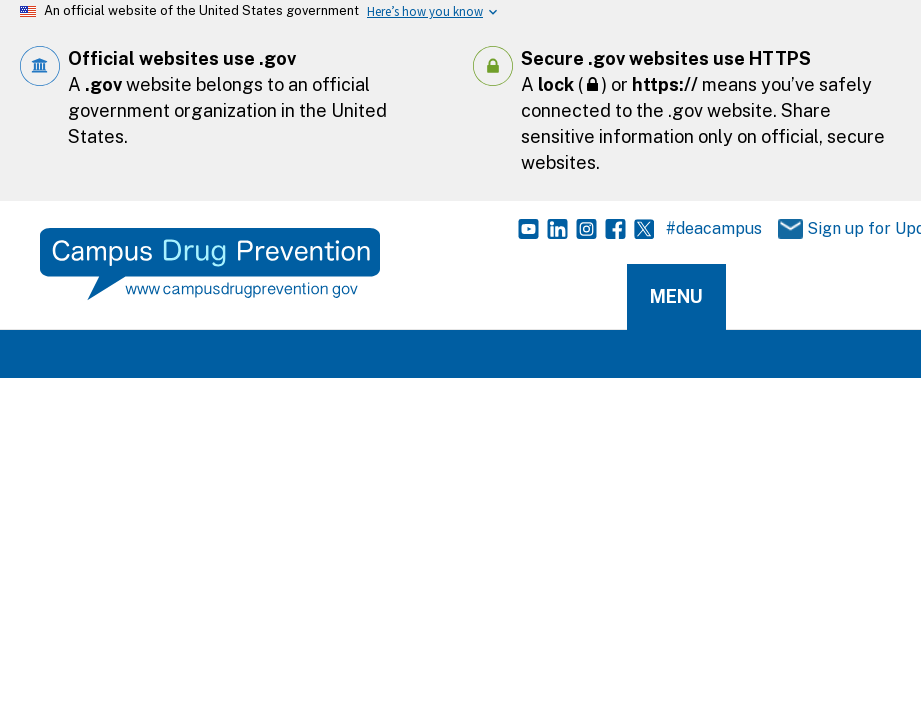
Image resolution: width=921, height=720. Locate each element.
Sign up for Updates (836, 229)
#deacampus (714, 228)
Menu (676, 296)
